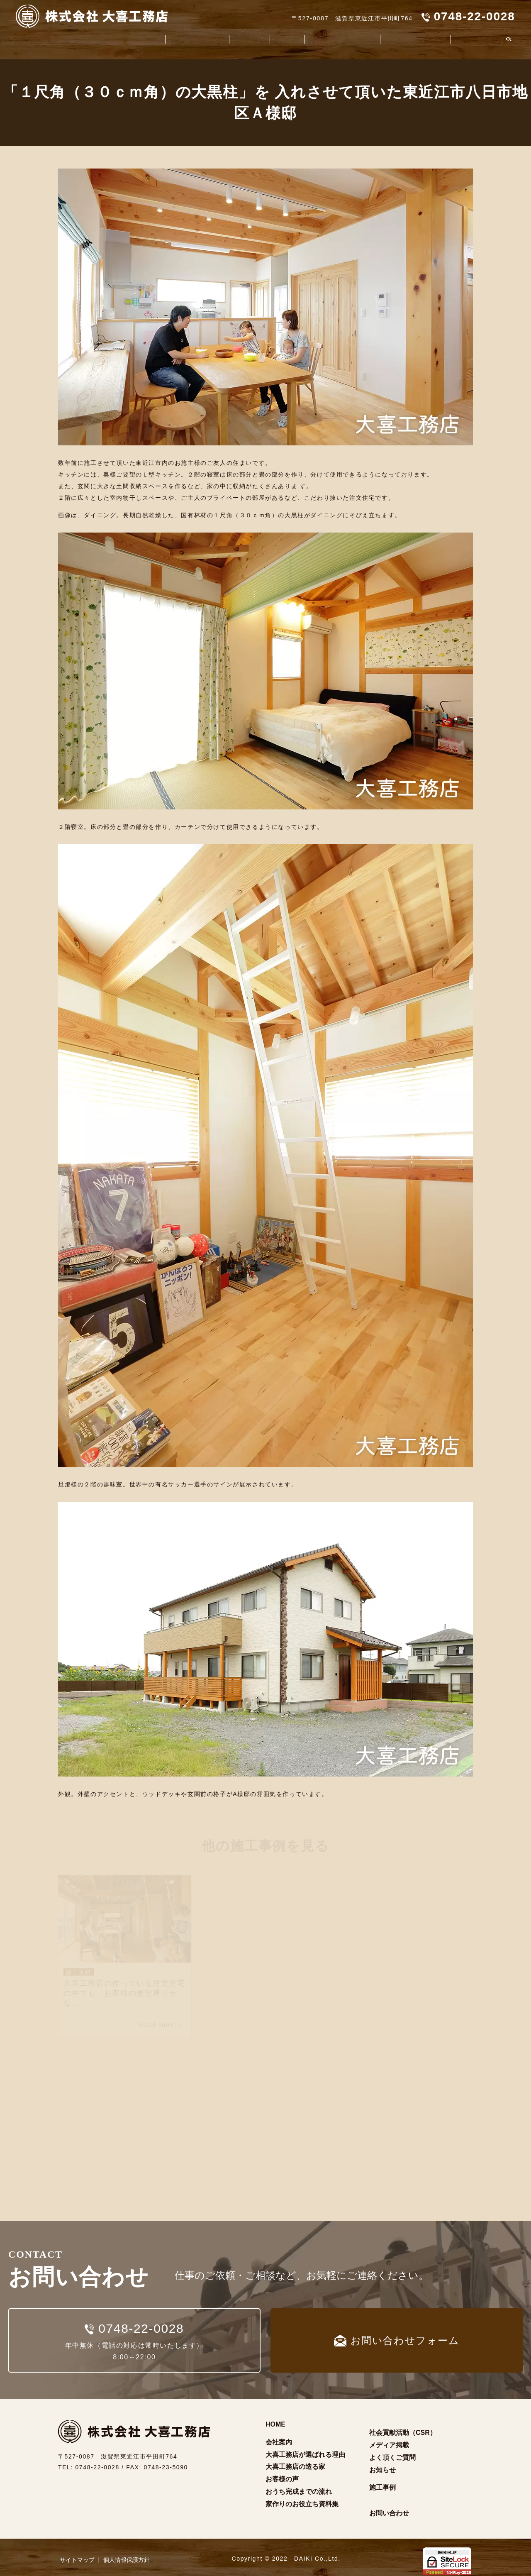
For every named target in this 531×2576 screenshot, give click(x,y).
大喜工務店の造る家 (186, 40)
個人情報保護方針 (126, 2554)
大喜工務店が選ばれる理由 (107, 40)
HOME (275, 2419)
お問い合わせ (389, 2507)
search (509, 40)
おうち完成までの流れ (299, 2486)
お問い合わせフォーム (397, 2335)
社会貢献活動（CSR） (411, 40)
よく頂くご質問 (476, 40)
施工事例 (275, 40)
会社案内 (47, 40)
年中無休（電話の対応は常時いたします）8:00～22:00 (134, 2334)
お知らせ (382, 2464)
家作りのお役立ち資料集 (332, 40)
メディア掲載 (389, 2439)
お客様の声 (239, 40)
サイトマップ (77, 2554)
